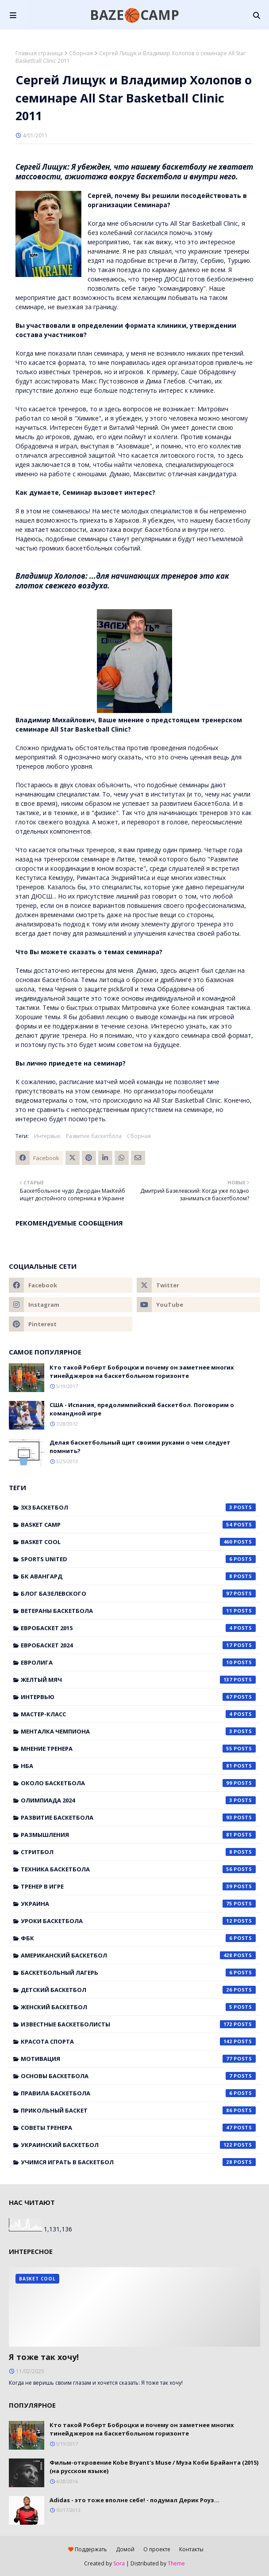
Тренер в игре (138, 1886)
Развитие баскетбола (94, 1136)
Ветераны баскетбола (138, 1611)
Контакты (191, 2549)
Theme (176, 2563)
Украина (138, 1904)
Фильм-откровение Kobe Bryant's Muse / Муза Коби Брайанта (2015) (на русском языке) (154, 2466)
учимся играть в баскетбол (138, 2162)
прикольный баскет (138, 2110)
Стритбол (138, 1852)
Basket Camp (138, 1525)
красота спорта (138, 2041)
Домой (125, 2549)
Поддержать (87, 2549)
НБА (138, 1766)
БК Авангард (138, 1576)
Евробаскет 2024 (138, 1645)
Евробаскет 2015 (138, 1628)
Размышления (138, 1835)
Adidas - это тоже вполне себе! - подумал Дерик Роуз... (134, 2500)
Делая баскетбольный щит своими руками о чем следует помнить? (140, 1446)
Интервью (47, 1136)
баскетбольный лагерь (138, 1973)
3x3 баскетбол (138, 1507)
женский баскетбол (138, 2007)
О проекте (156, 2549)
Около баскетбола (138, 1783)
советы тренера (138, 2128)
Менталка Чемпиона (138, 1731)
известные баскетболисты (138, 2024)
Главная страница (39, 53)
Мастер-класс (138, 1714)
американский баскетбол (138, 1955)
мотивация (138, 2059)
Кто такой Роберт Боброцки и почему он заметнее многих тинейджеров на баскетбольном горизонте (142, 1371)
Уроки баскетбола (138, 1921)
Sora (119, 2563)
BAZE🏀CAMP (134, 15)
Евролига (138, 1662)
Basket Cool (138, 1542)
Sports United (138, 1559)
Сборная (81, 53)
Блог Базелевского (138, 1593)
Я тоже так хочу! (44, 2357)
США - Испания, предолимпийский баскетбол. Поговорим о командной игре (142, 1409)
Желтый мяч (138, 1680)
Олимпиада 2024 (138, 1800)
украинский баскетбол (138, 2145)
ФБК (138, 1938)
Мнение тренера (138, 1749)
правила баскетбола (138, 2093)
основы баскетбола (138, 2076)
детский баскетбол (138, 1990)
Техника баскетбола (138, 1869)
